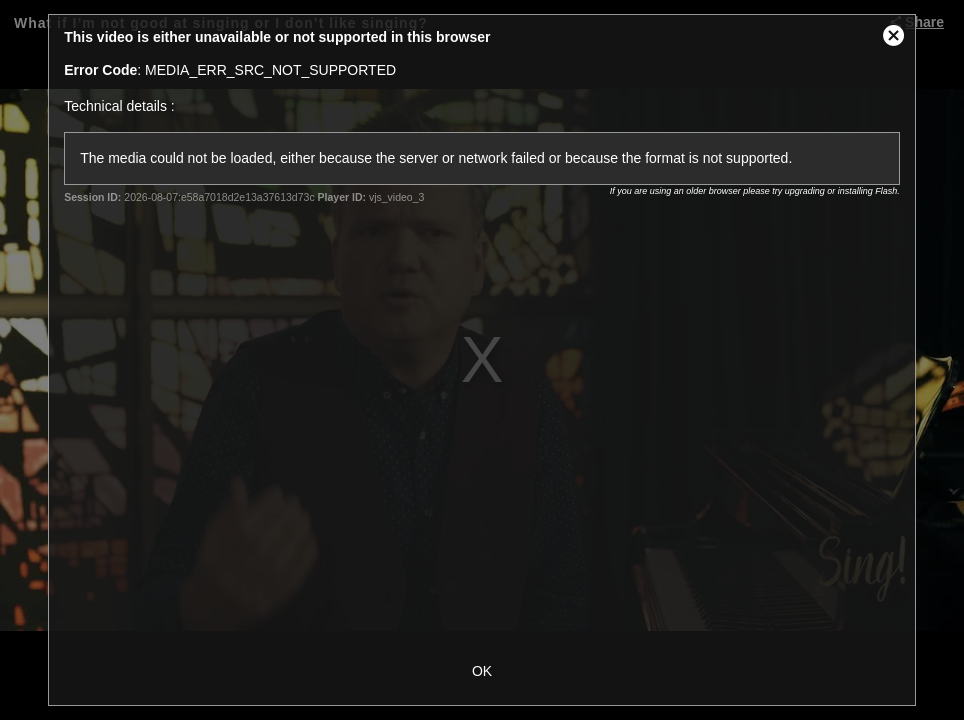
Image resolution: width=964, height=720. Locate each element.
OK (482, 671)
